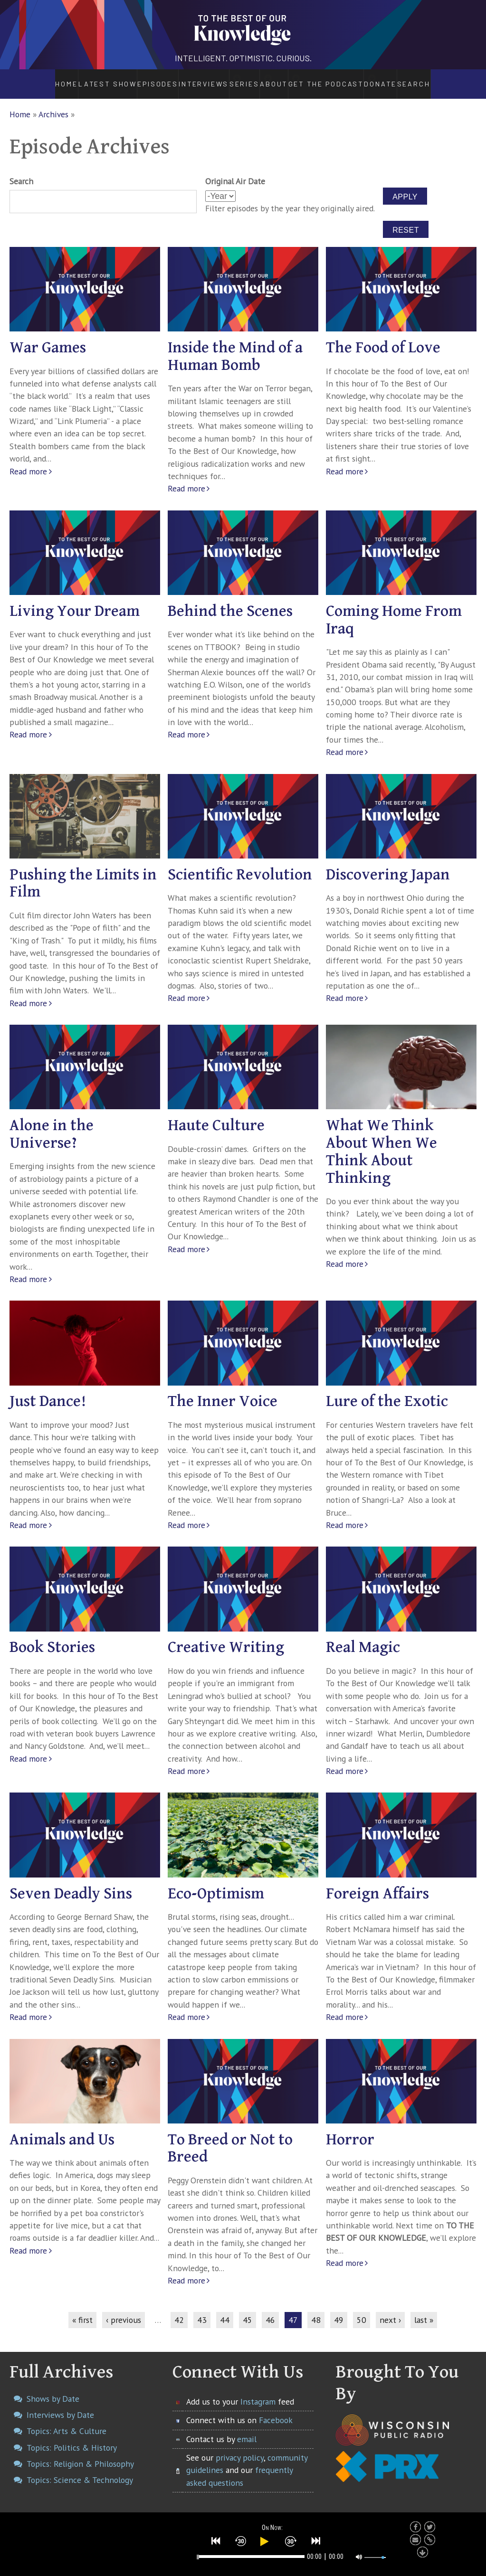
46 (270, 2309)
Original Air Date (235, 171)
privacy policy (240, 2447)
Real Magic (363, 1637)
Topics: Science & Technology (80, 2469)
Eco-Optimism (216, 1883)
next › (390, 2309)
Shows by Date (53, 2388)
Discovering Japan (388, 864)
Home (39, 79)
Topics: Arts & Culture (66, 2421)
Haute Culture (216, 1115)
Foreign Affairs (377, 1883)
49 (338, 2309)
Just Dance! (48, 1391)
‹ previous (123, 2309)
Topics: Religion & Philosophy (80, 2453)
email (247, 2428)
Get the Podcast (343, 79)
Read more (28, 460)
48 (316, 2309)
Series (233, 79)
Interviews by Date (60, 2404)
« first (82, 2309)
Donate (405, 79)
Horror (350, 2129)
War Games (48, 338)
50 (361, 2309)
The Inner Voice (222, 1391)
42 (179, 2309)
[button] (216, 2539)
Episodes (130, 79)
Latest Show (81, 79)
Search (442, 79)
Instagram (258, 2391)
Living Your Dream (75, 601)
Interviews (177, 79)
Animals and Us (62, 2129)
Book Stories (52, 1637)
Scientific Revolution (240, 864)
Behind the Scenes (230, 601)
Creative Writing (226, 1637)
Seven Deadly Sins (71, 1883)
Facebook (276, 2410)
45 (247, 2309)
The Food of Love (383, 338)
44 (224, 2309)
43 (202, 2309)
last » (423, 2309)
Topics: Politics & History (72, 2437)
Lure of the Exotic (387, 1391)
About (280, 79)
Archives (53, 103)
